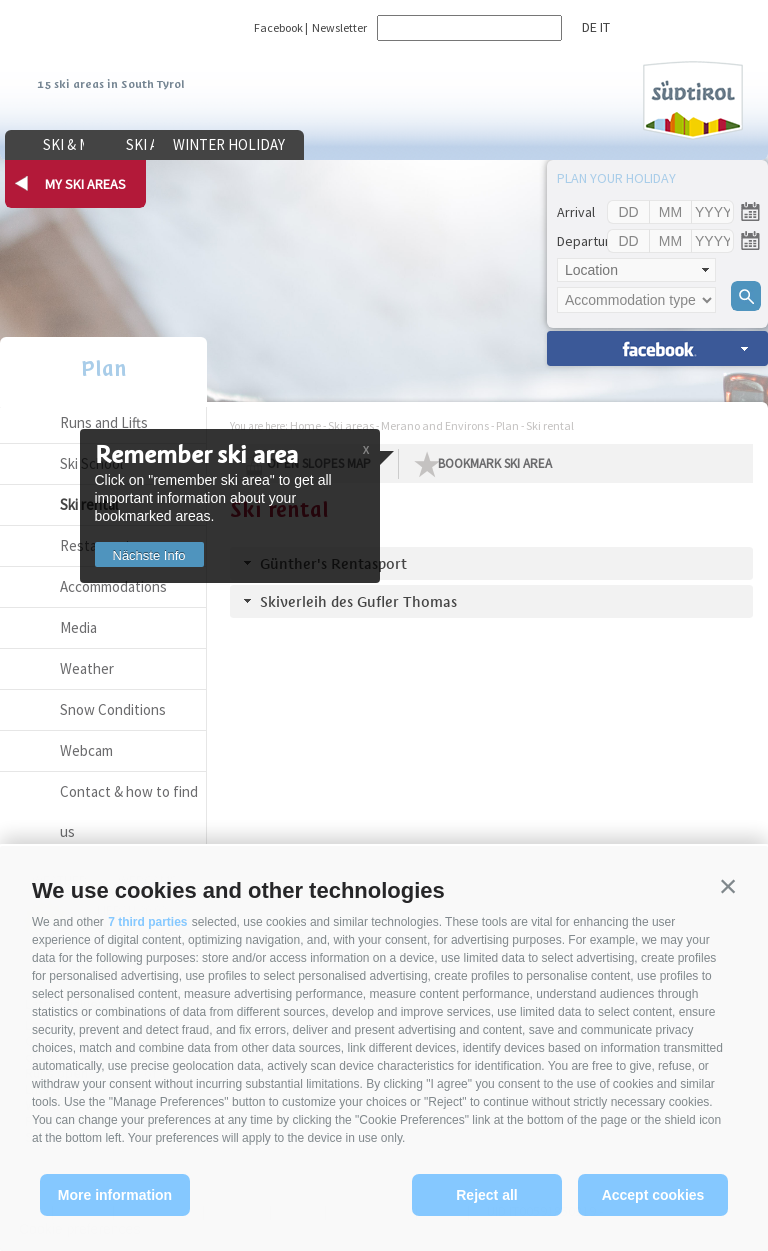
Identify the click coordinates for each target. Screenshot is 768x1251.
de (589, 27)
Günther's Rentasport (333, 563)
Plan (104, 368)
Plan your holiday (616, 178)
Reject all (486, 1195)
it (605, 27)
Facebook (278, 27)
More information (115, 1195)
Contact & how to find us (129, 811)
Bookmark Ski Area (495, 463)
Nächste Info (156, 555)
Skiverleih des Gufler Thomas (358, 601)
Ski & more (80, 144)
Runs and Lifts (104, 422)
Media (78, 627)
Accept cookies (653, 1195)
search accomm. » (657, 348)
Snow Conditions (113, 709)
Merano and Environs (435, 425)
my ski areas (85, 184)
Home (305, 425)
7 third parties (147, 922)
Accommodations (113, 586)
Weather (87, 668)
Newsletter (339, 27)
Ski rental (550, 425)
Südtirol (693, 100)
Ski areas (235, 144)
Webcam (86, 750)
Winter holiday (390, 144)
